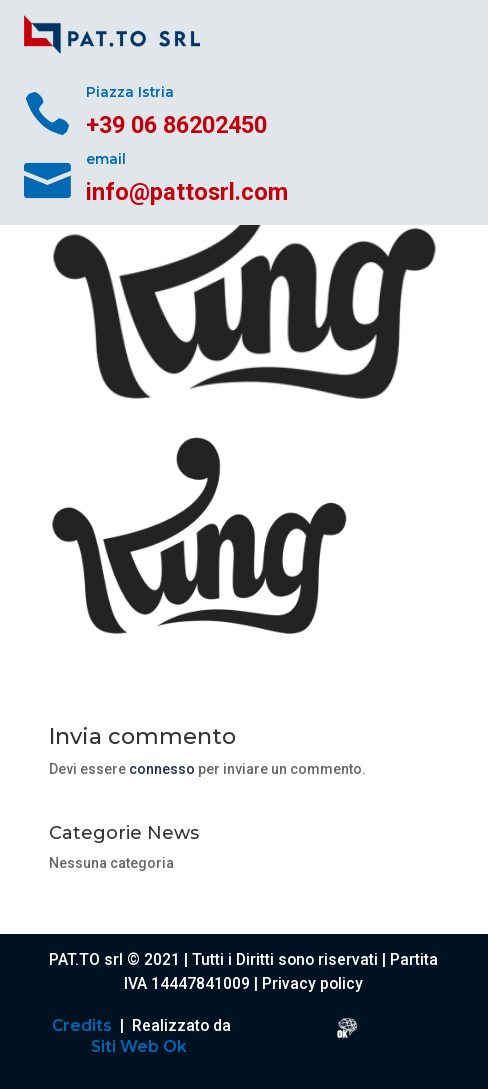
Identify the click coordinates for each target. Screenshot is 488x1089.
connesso (162, 769)
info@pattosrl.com (187, 192)
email (106, 159)
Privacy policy (312, 984)
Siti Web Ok (141, 1046)
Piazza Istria (130, 92)
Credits (84, 1025)
